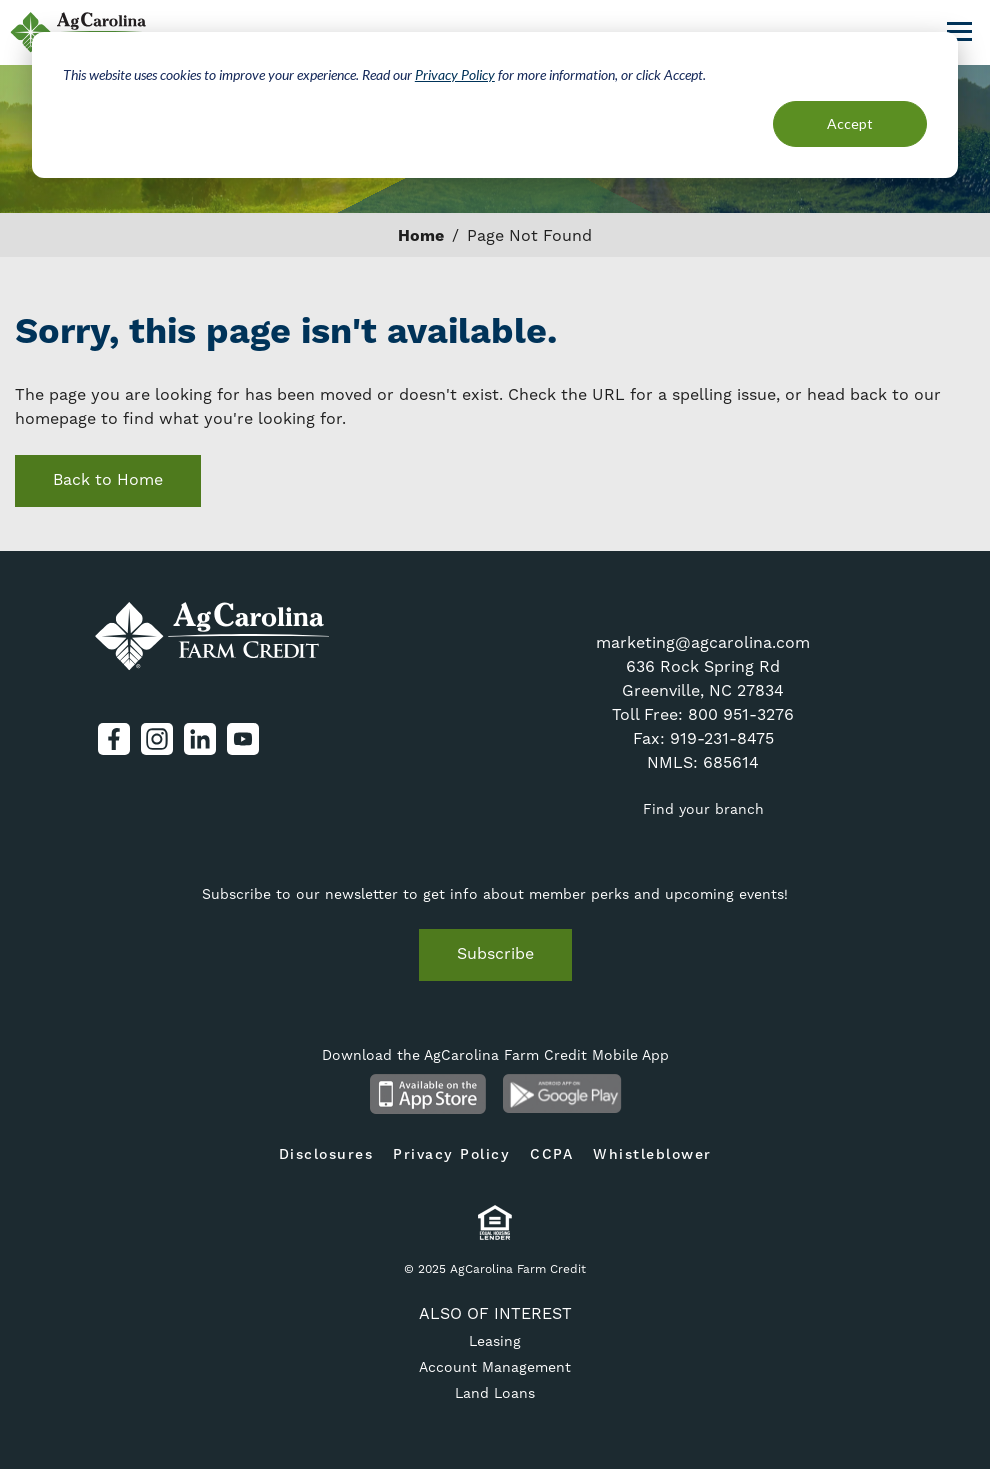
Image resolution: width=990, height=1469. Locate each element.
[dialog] (495, 105)
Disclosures (326, 1155)
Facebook (114, 739)
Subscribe (495, 953)
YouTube (243, 739)
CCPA (551, 1155)
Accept (850, 123)
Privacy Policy (455, 74)
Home (421, 236)
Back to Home (108, 479)
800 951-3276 (741, 714)
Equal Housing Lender (495, 1222)
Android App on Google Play (562, 1094)
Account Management (495, 1367)
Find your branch (703, 809)
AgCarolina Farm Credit (212, 637)
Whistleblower (652, 1155)
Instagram (157, 739)
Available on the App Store (427, 1094)
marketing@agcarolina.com (703, 642)
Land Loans (495, 1393)
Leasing (495, 1341)
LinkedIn (200, 739)
